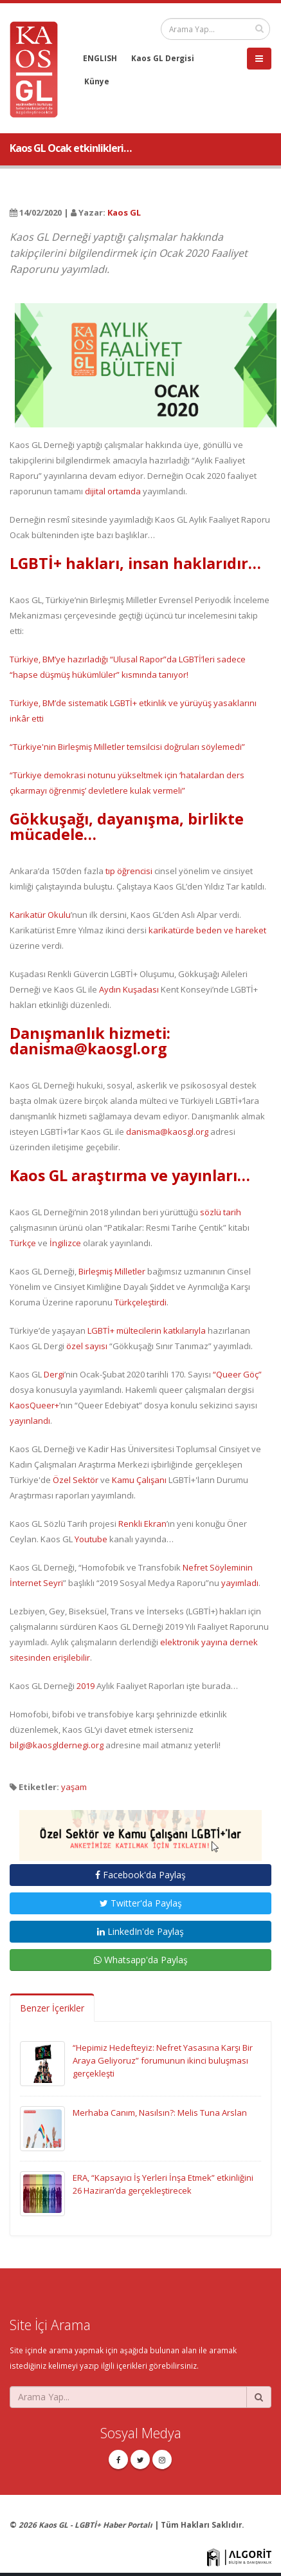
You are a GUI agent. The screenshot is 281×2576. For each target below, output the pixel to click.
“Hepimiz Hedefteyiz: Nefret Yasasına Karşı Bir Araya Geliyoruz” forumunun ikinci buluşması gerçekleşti (163, 2060)
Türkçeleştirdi (140, 1302)
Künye (96, 81)
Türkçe (23, 1243)
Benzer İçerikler (52, 2008)
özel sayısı (86, 1346)
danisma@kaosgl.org (167, 1131)
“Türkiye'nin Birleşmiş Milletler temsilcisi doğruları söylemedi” (127, 746)
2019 (86, 1686)
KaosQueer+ (34, 1405)
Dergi (54, 1374)
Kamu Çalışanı (139, 1480)
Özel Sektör (75, 1480)
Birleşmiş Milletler (111, 1271)
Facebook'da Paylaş (140, 1875)
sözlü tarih (220, 1212)
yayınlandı (30, 1420)
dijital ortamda (113, 491)
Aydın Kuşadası (129, 989)
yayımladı (239, 1583)
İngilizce (65, 1243)
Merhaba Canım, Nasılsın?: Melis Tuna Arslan (160, 2112)
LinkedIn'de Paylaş (140, 1931)
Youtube (91, 1539)
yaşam (74, 1787)
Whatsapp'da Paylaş (141, 1960)
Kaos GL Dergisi (162, 58)
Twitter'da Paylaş (141, 1903)
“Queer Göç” (237, 1374)
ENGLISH (100, 58)
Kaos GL (124, 212)
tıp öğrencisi (128, 871)
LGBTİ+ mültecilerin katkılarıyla (146, 1330)
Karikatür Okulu (40, 914)
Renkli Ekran (142, 1523)
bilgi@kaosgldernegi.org (57, 1745)
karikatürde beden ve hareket (207, 930)
